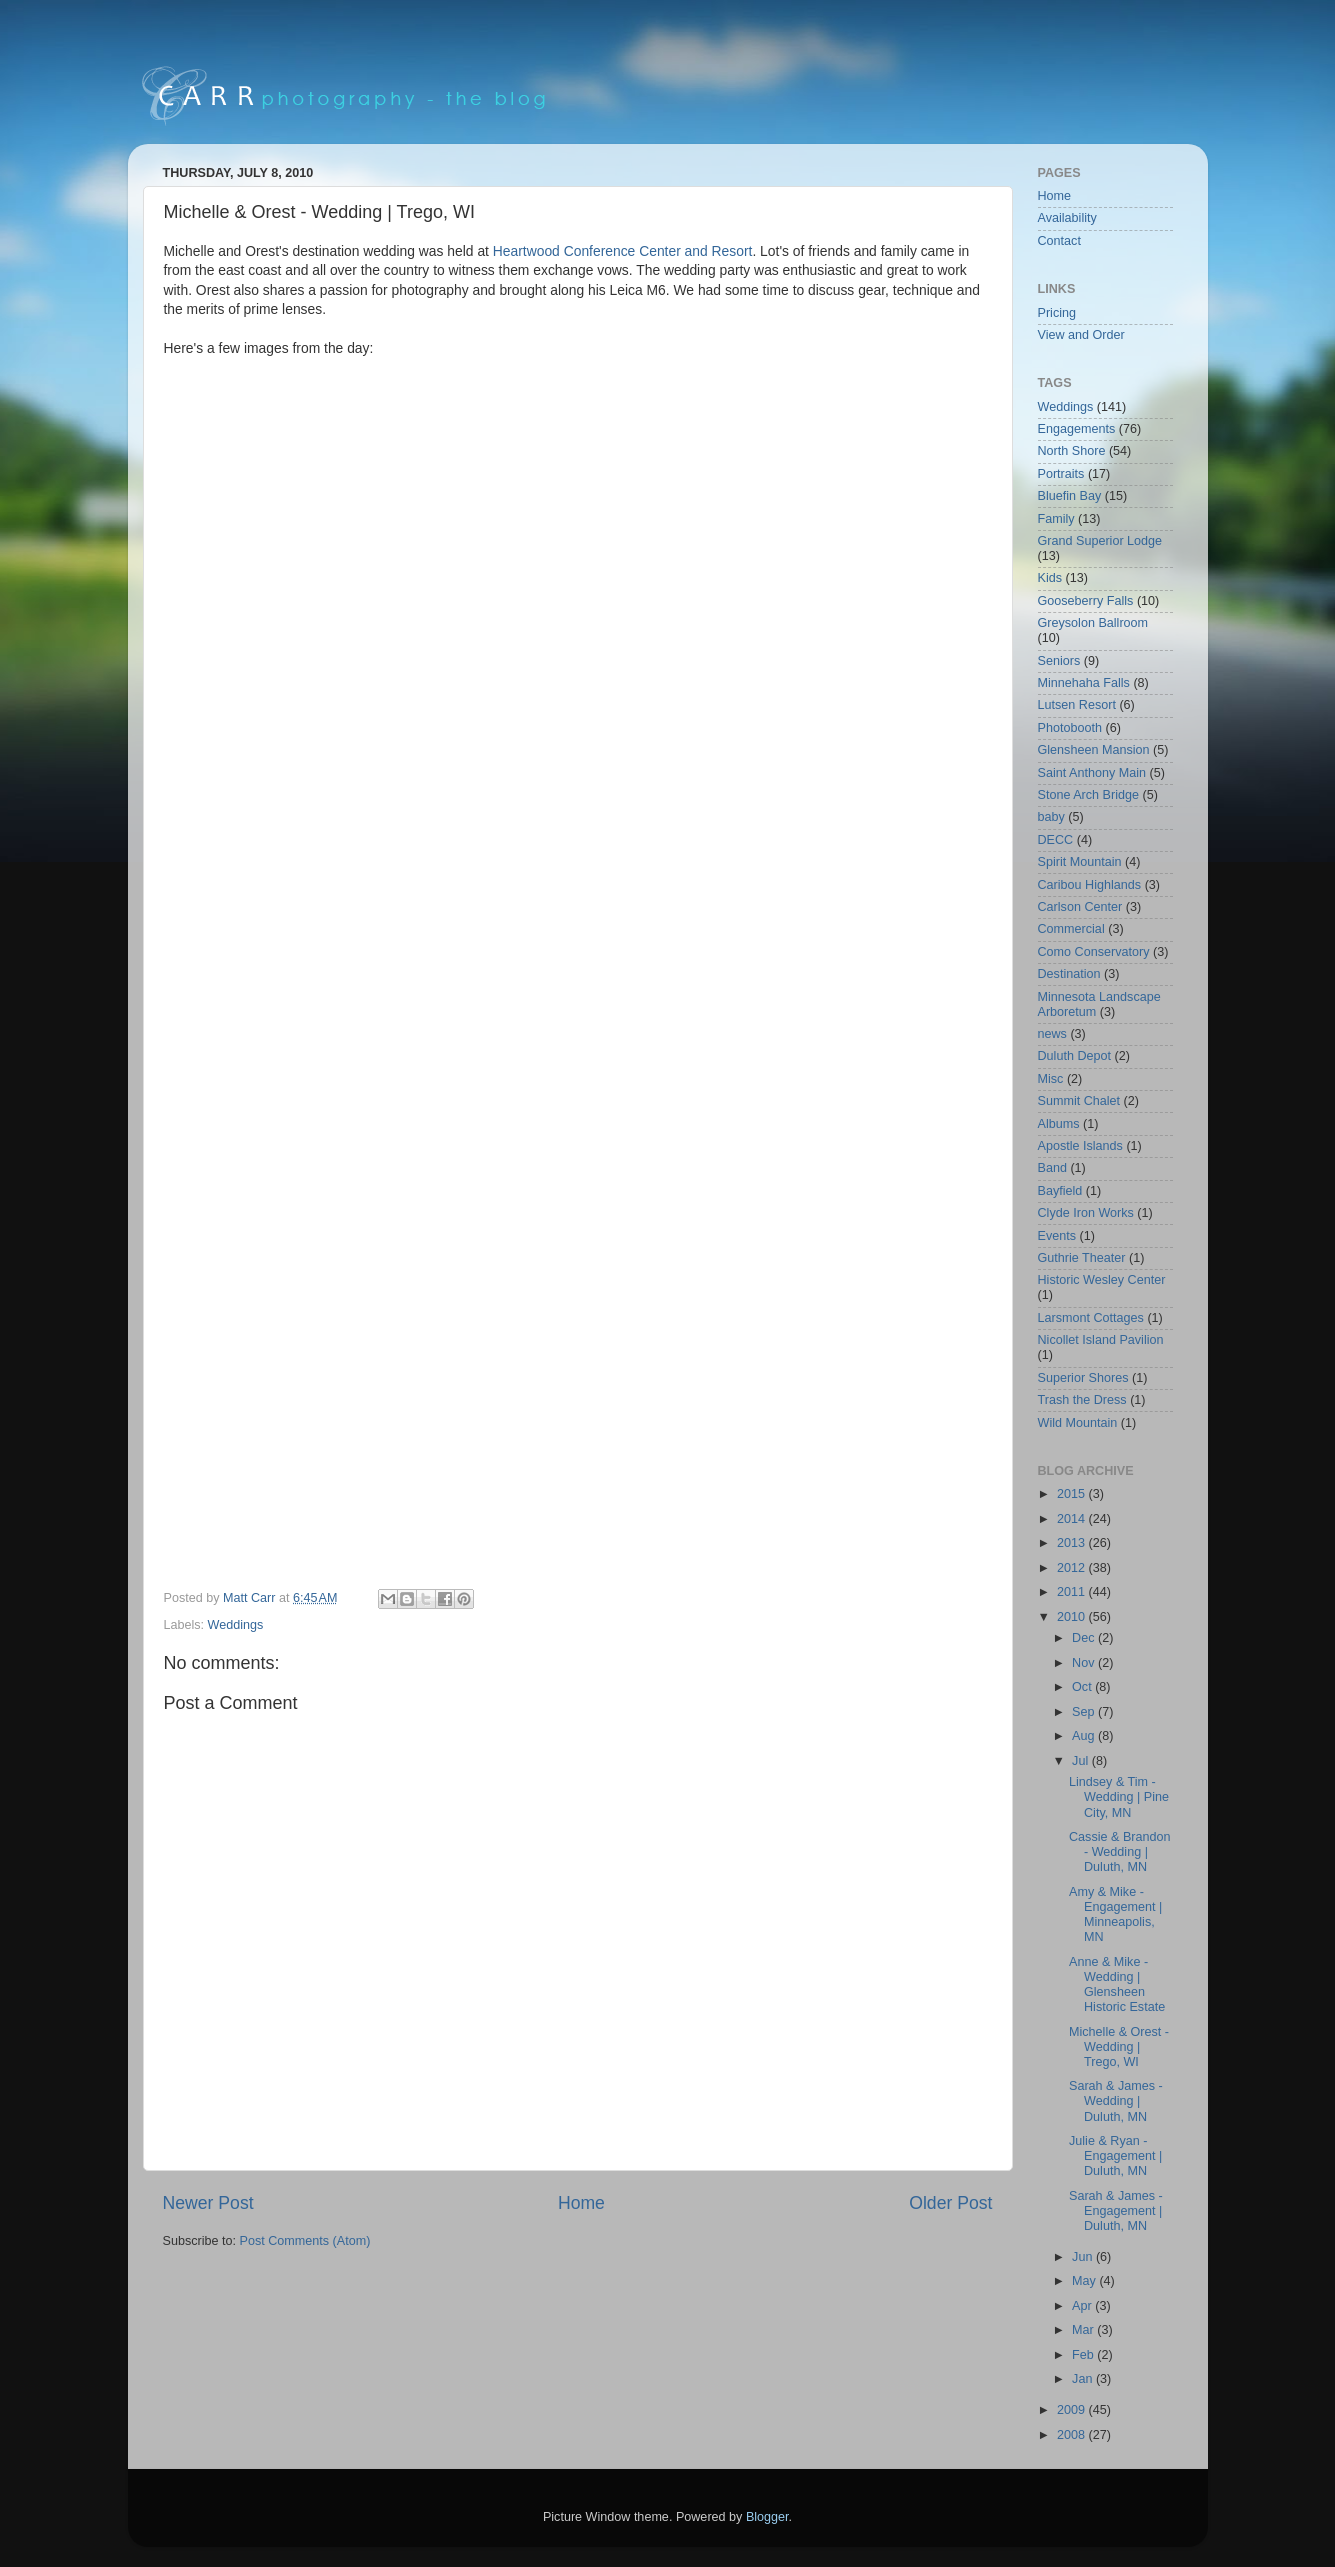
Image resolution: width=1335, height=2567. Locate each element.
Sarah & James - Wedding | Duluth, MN (1116, 2101)
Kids (1050, 578)
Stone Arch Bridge (1089, 795)
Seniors (1059, 661)
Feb (1084, 2355)
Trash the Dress (1082, 1400)
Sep (1085, 1712)
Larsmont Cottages (1091, 1318)
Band (1052, 1168)
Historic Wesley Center (1102, 1280)
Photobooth (1070, 728)
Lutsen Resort (1077, 705)
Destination (1069, 974)
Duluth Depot (1075, 1056)
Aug (1085, 1736)
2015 (1073, 1494)
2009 (1073, 2410)
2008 (1073, 2435)
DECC (1056, 840)
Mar (1084, 2330)
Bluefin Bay (1070, 496)
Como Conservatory (1094, 952)
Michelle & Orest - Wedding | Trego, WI (1119, 2047)
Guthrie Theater (1082, 1258)
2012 (1073, 1568)
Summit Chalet (1079, 1101)
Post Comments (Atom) (305, 2241)
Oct (1083, 1687)
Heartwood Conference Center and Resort (623, 251)
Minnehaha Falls (1084, 683)
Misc (1051, 1079)
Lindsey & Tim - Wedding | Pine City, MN (1119, 1797)
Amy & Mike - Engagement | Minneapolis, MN (1115, 1914)
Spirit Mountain (1080, 862)
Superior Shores (1083, 1378)
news (1052, 1034)
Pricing (1057, 313)
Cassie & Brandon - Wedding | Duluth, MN (1120, 1852)
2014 (1073, 1519)
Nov (1085, 1663)
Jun (1084, 2257)
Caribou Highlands (1090, 885)
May (1085, 2281)
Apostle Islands (1080, 1146)
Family (1056, 519)
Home (581, 2203)
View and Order (1081, 335)
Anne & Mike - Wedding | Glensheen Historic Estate (1117, 1984)
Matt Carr (251, 1598)
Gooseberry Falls (1086, 601)
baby (1051, 817)
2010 (1073, 1617)
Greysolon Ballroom (1093, 623)
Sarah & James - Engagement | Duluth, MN (1116, 2211)
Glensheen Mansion (1094, 750)
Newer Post (208, 2203)
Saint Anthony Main (1092, 773)
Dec (1085, 1638)
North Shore (1072, 451)
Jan (1084, 2379)
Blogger (767, 2517)
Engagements (1077, 429)
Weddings (236, 1625)
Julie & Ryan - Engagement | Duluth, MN (1115, 2156)
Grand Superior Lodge (1100, 541)
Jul (1082, 1761)
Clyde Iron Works (1086, 1213)
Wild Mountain (1078, 1423)
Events (1057, 1236)
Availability (1067, 218)
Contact (1059, 241)
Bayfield (1060, 1191)
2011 (1073, 1592)
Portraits (1061, 474)
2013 (1073, 1543)
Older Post (950, 2203)
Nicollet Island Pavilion (1101, 1340)
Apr (1083, 2306)
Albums (1059, 1124)
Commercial (1071, 929)
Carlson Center (1080, 907)
